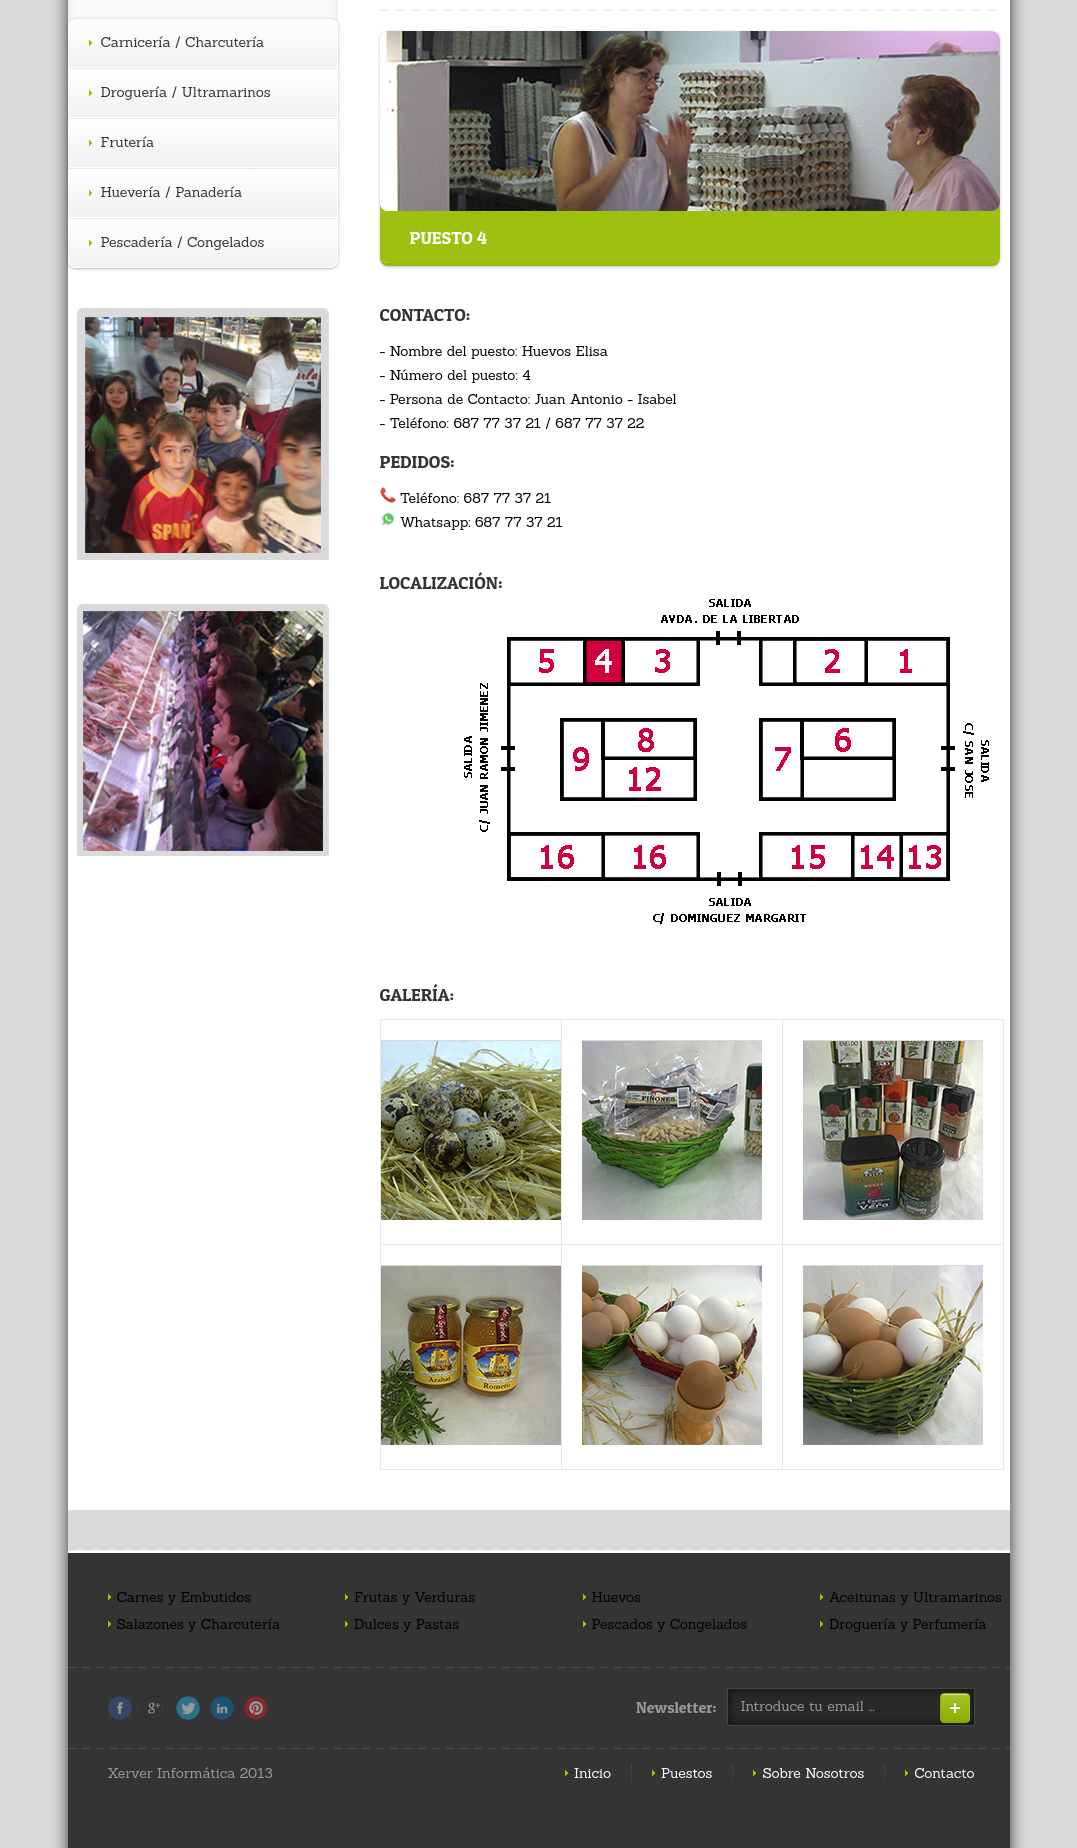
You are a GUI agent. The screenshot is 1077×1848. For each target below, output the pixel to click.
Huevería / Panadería (166, 193)
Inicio (592, 1773)
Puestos (686, 1773)
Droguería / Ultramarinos (180, 93)
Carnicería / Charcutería (177, 43)
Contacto (944, 1773)
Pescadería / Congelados (177, 243)
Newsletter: (676, 1707)
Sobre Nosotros (813, 1773)
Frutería (122, 143)
